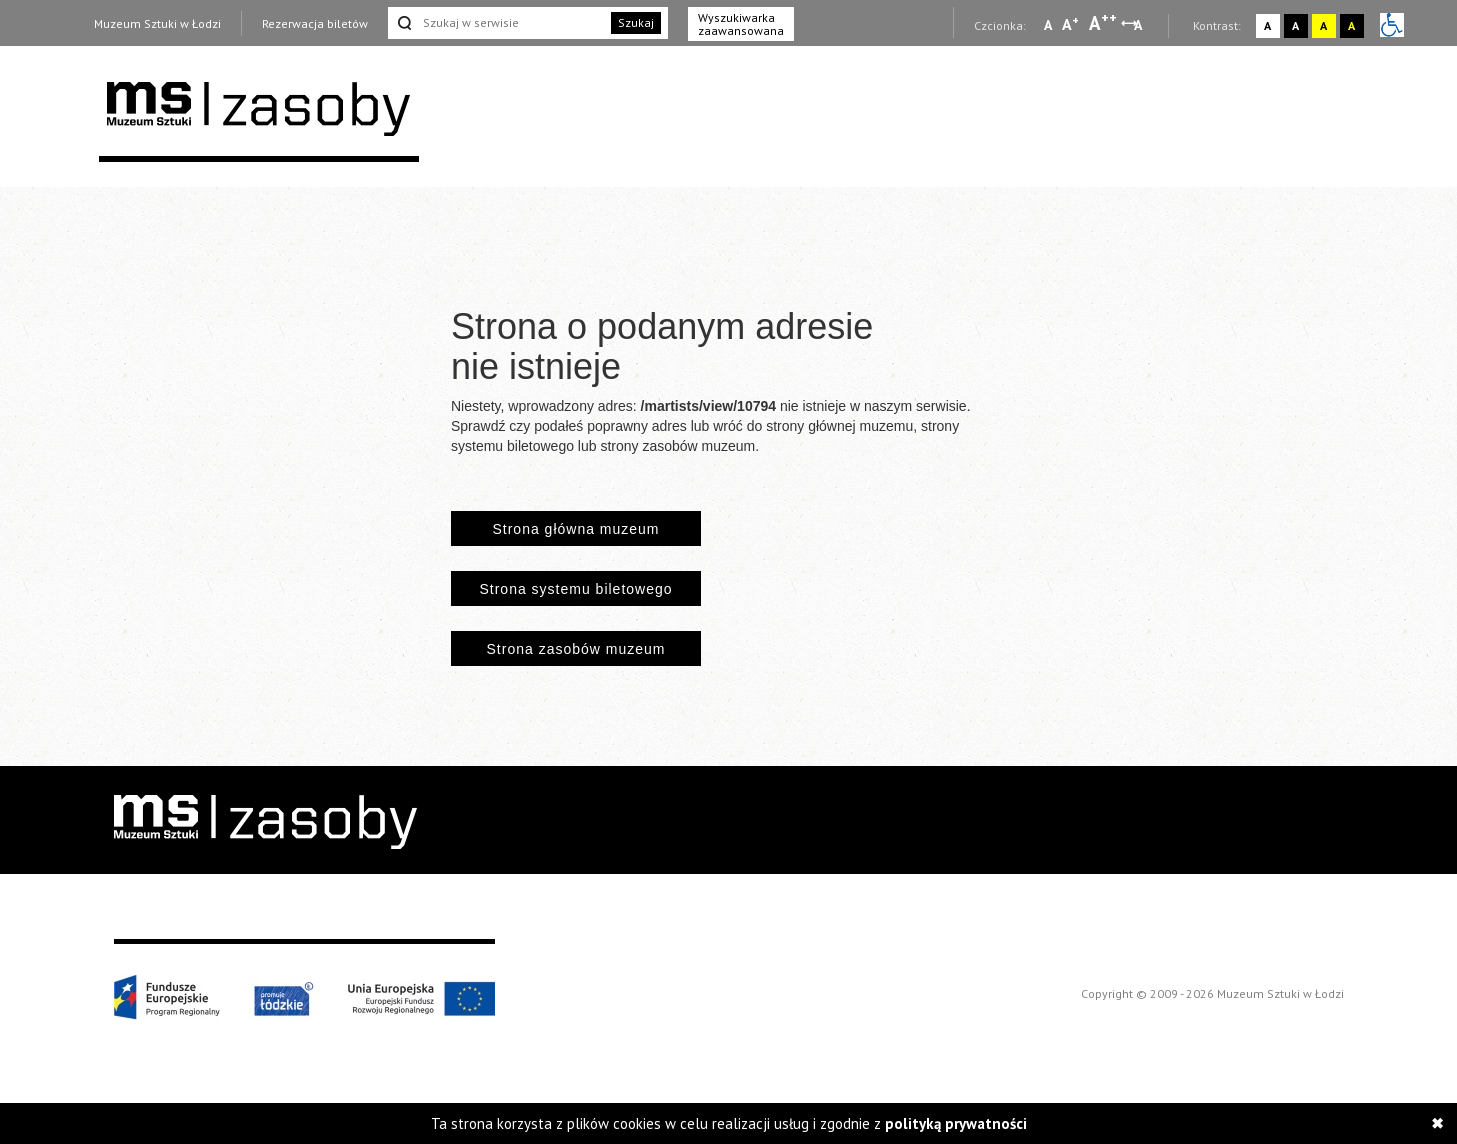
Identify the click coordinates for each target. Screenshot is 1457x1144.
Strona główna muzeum (575, 529)
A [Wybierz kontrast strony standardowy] (1267, 25)
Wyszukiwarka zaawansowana (741, 24)
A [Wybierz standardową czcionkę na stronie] (1070, 24)
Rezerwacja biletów (315, 23)
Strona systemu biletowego (575, 589)
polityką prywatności (956, 1123)
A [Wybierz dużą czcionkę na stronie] (1103, 23)
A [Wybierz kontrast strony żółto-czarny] (1323, 25)
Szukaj (636, 22)
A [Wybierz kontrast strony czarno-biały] (1295, 25)
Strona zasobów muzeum (576, 649)
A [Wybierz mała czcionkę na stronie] (1048, 25)
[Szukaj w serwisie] (498, 23)
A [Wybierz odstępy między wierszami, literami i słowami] (1139, 25)
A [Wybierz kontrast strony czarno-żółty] (1351, 25)
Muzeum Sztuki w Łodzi (157, 23)
